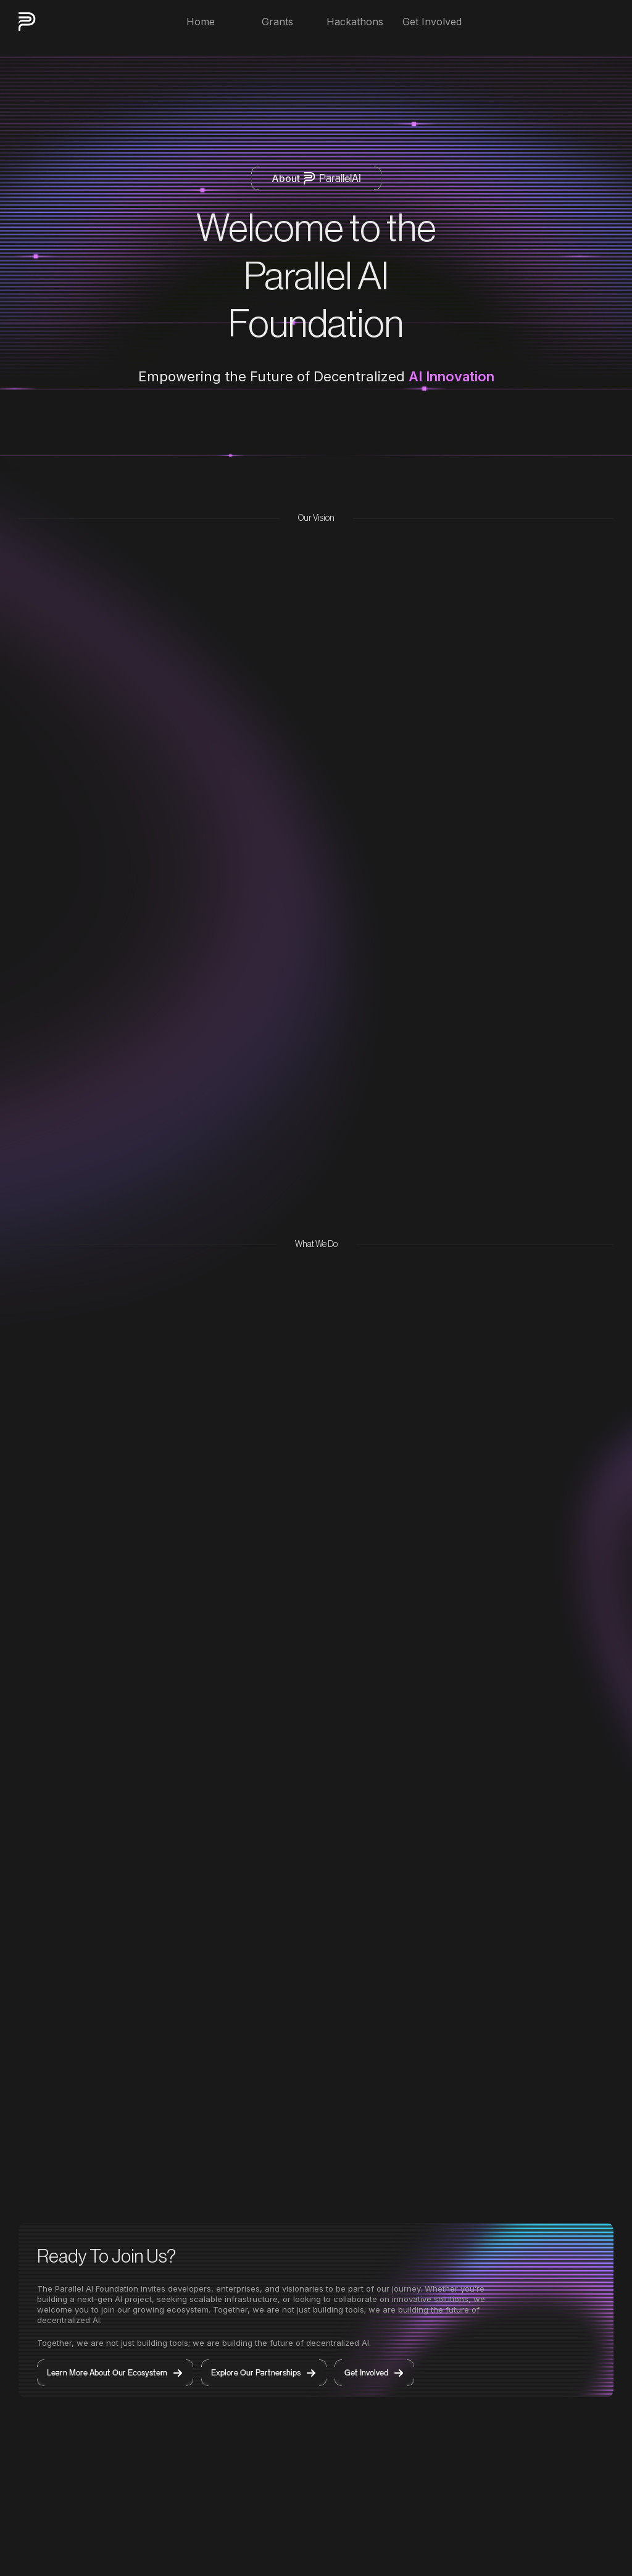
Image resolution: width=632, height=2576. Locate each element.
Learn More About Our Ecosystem (115, 2373)
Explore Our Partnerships (264, 2373)
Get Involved (374, 2373)
